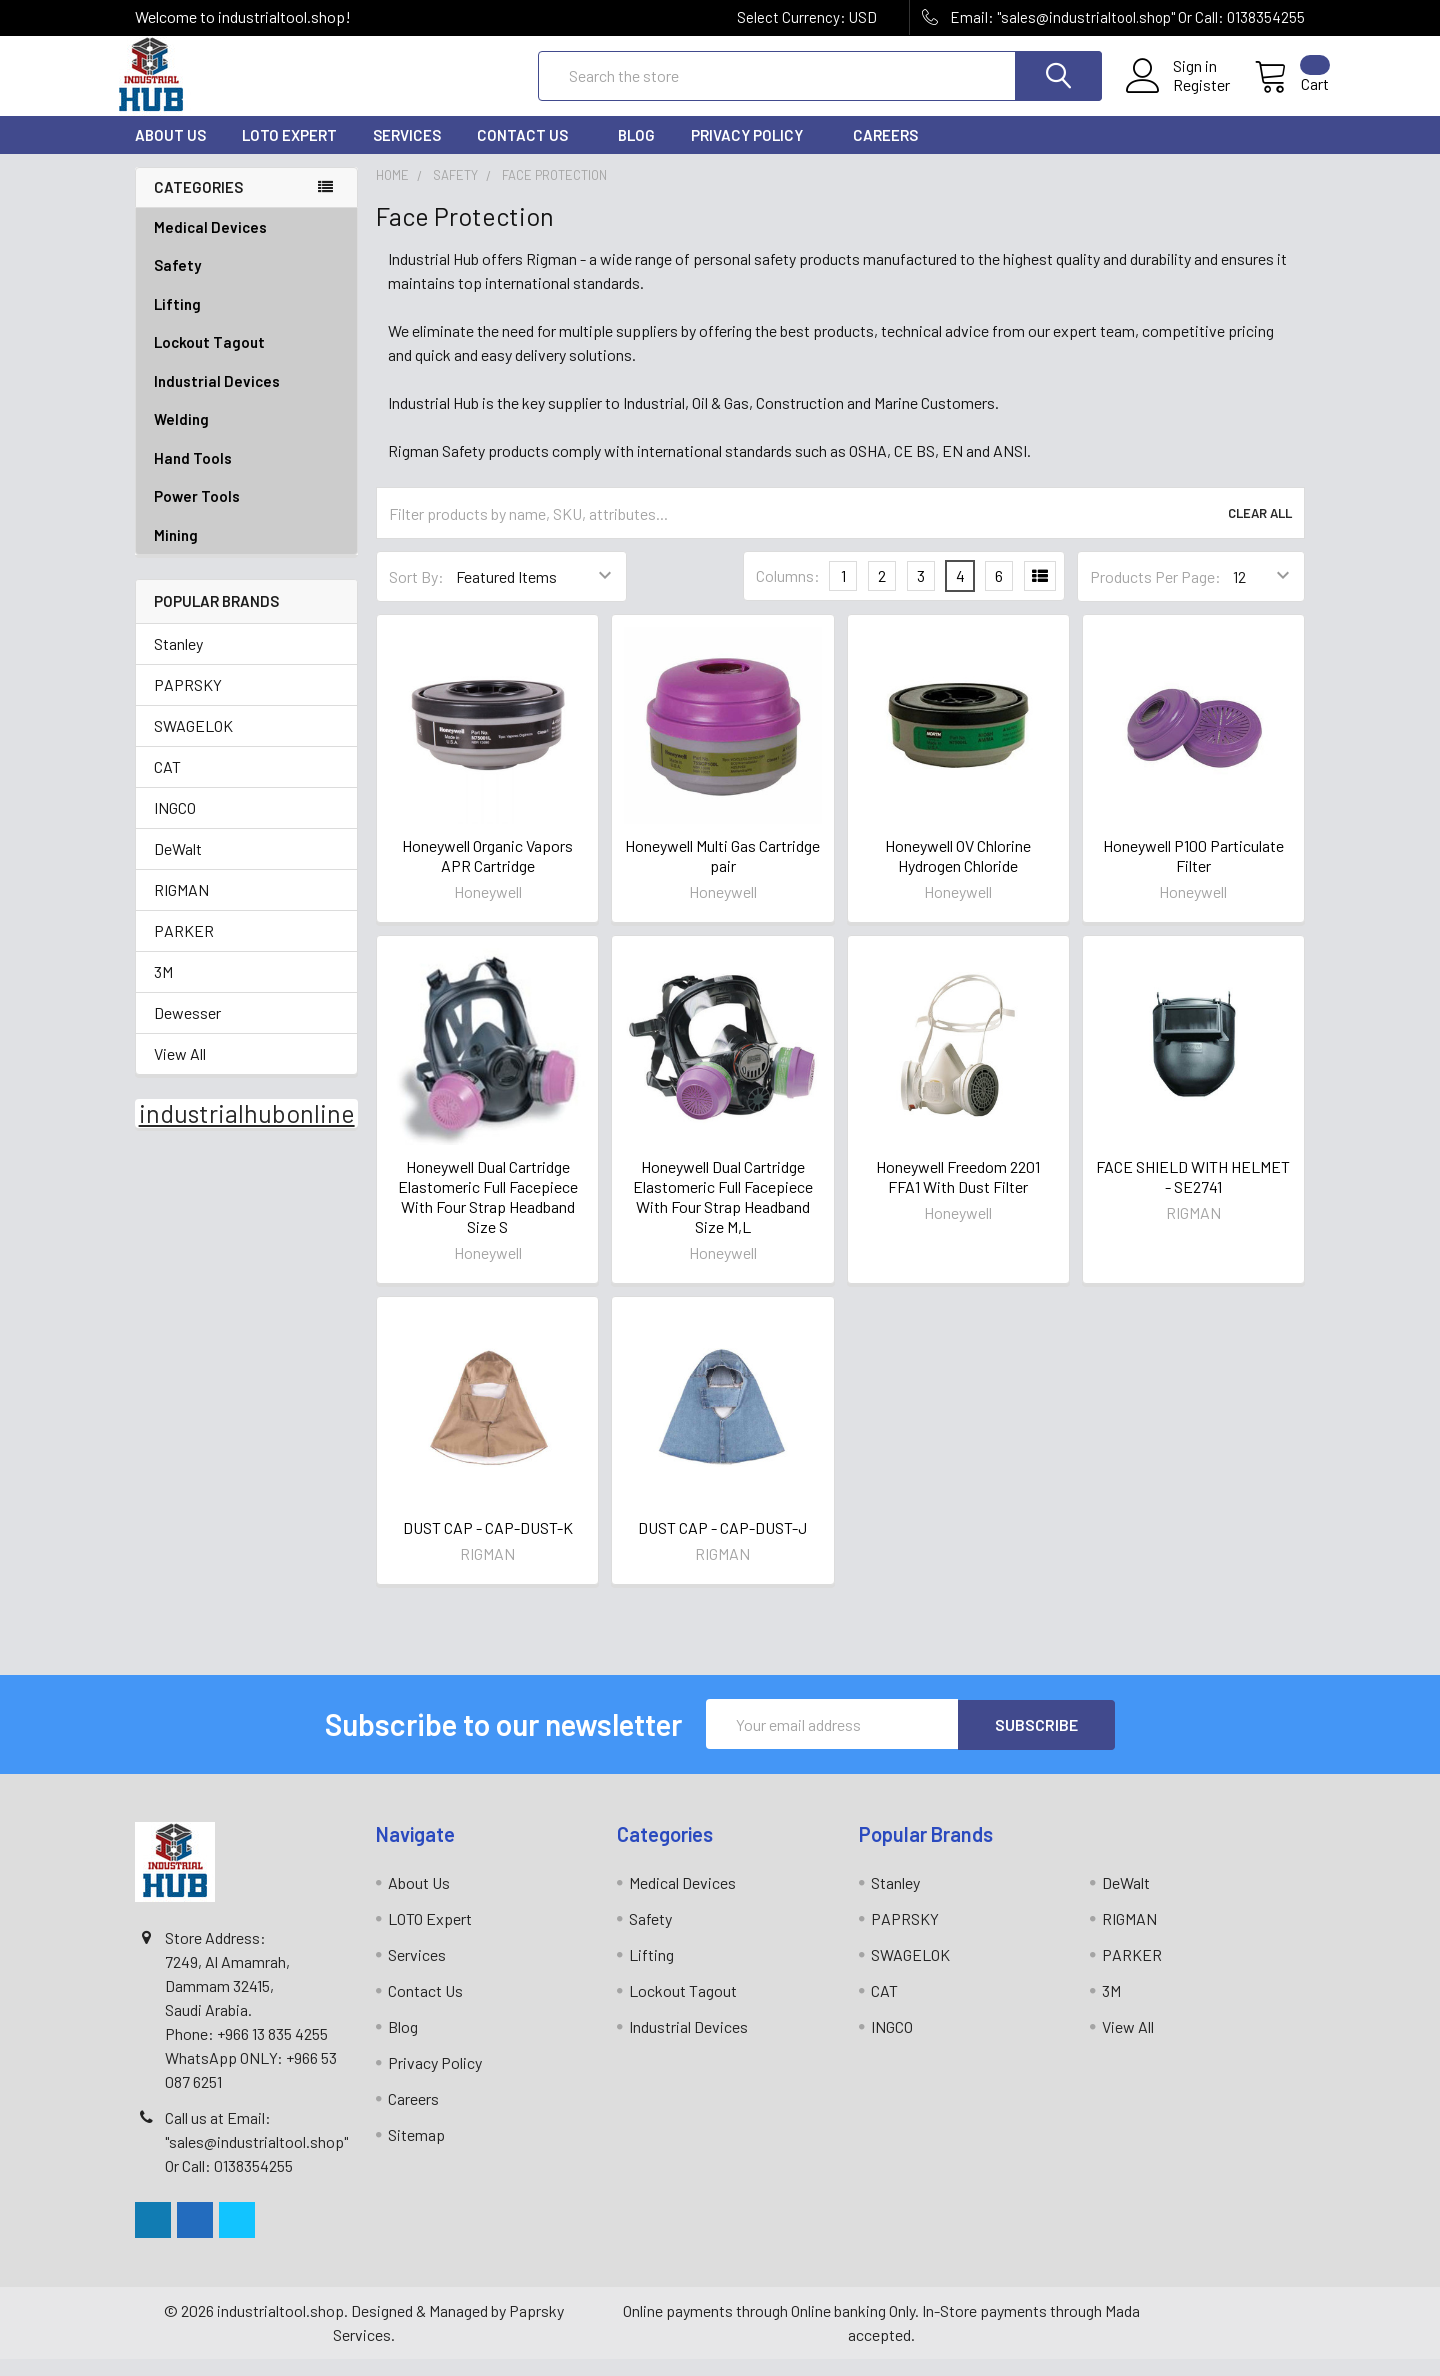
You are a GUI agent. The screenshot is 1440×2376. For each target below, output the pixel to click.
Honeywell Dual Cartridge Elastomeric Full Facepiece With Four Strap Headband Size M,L (723, 1214)
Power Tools (246, 514)
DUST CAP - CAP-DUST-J (722, 1545)
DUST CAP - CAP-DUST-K (488, 1545)
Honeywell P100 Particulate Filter (1193, 873)
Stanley (178, 661)
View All (180, 1071)
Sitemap (416, 2151)
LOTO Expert (289, 153)
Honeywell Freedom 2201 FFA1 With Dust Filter (958, 1194)
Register (1177, 97)
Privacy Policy (754, 153)
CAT (167, 784)
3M (163, 989)
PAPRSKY (188, 702)
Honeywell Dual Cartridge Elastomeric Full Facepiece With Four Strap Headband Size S (488, 1214)
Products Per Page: (1155, 594)
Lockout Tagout (246, 360)
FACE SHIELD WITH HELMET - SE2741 (1193, 1194)
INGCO (175, 825)
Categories (198, 205)
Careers (885, 153)
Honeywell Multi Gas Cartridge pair (722, 873)
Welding (246, 437)
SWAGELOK (193, 743)
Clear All (1260, 531)
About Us (170, 153)
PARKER (184, 948)
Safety (246, 283)
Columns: (788, 593)
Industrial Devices (246, 399)
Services (407, 153)
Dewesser (187, 1030)
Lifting (246, 322)
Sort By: (416, 594)
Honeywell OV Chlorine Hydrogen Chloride (958, 873)
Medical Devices (210, 245)
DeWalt (178, 866)
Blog (636, 153)
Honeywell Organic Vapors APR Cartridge (487, 873)
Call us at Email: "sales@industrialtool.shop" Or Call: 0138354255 (256, 2158)
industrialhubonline (247, 1131)
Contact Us (529, 153)
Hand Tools (246, 476)
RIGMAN (181, 907)
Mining (176, 553)
